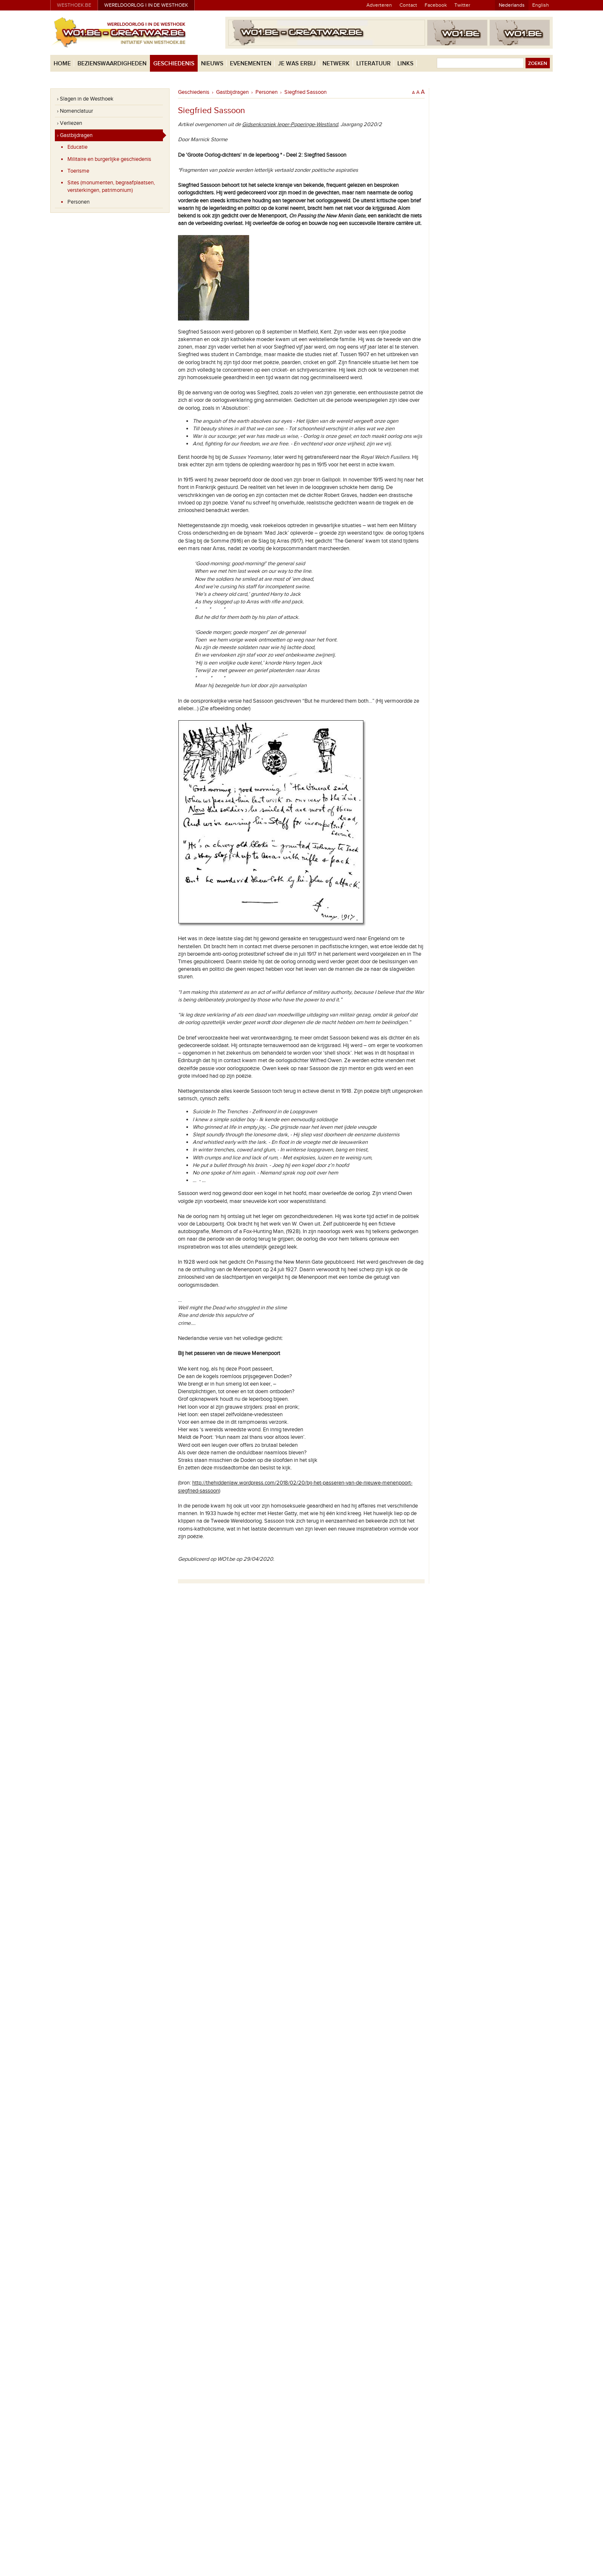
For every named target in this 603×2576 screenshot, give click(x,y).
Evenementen (250, 63)
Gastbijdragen (232, 92)
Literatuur (373, 63)
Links (405, 63)
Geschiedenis (173, 63)
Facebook (436, 5)
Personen (78, 202)
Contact (408, 5)
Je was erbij (297, 63)
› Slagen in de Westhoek (85, 99)
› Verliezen (69, 123)
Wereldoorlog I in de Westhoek (146, 5)
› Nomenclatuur (75, 111)
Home (62, 63)
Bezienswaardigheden (112, 63)
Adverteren (379, 5)
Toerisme (78, 171)
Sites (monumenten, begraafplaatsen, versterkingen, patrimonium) (111, 186)
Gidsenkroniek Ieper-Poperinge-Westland (290, 124)
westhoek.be (74, 5)
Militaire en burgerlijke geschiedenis (109, 159)
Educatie (77, 147)
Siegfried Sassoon (305, 92)
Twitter (462, 5)
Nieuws (212, 63)
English (540, 5)
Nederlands (512, 5)
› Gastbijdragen (75, 135)
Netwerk (336, 63)
